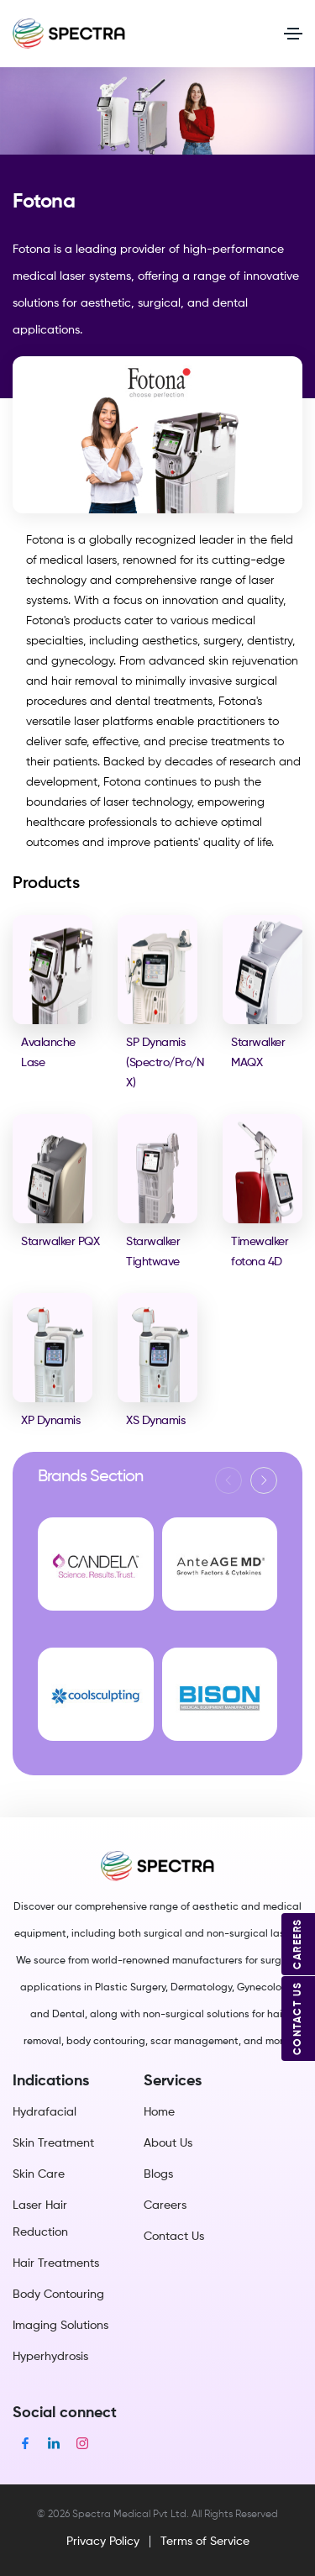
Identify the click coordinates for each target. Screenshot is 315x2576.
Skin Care (39, 2174)
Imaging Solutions (60, 2326)
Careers (165, 2205)
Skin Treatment (53, 2143)
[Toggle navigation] (293, 33)
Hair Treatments (56, 2263)
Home (159, 2112)
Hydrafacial (44, 2112)
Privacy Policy (102, 2541)
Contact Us (174, 2236)
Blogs (158, 2174)
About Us (168, 2143)
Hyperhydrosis (50, 2357)
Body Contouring (58, 2294)
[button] (263, 1480)
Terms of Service (204, 2541)
